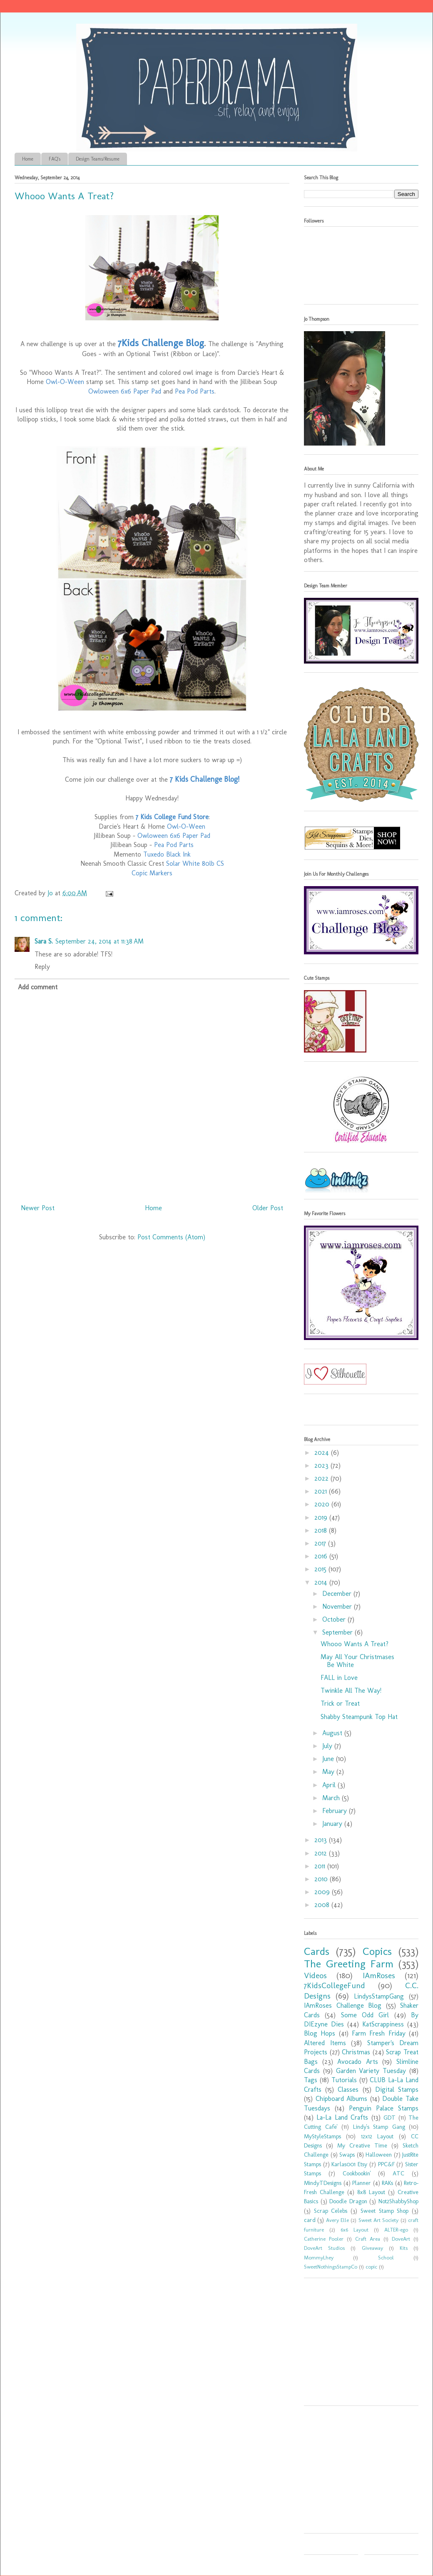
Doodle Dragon (348, 2201)
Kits (404, 2248)
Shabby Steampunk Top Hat (359, 1717)
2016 (321, 1556)
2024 (322, 1452)
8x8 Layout (371, 2192)
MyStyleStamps (322, 2136)
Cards (316, 1951)
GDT (389, 2117)
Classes (348, 2089)
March (332, 1798)
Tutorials (344, 2080)
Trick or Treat (340, 1703)
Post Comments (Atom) (171, 1237)
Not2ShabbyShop (398, 2201)
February (335, 1811)
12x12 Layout (377, 2136)
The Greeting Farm (348, 1963)
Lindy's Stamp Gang (379, 2126)
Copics (377, 1951)
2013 (321, 1840)
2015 (321, 1569)
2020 (322, 1504)
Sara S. (44, 941)
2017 (321, 1543)
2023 (322, 1465)
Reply (42, 967)
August (333, 1733)
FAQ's (54, 159)
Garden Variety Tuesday (371, 2071)
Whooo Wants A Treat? (354, 1644)
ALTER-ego (396, 2230)
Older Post (267, 1208)
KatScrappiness (383, 2024)
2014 (321, 1582)
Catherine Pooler (323, 2239)
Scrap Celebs (331, 2210)
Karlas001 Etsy (349, 2164)
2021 (321, 1491)
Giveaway (372, 2248)
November (338, 1606)
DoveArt (401, 2239)
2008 (322, 1905)
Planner (361, 2183)
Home (27, 159)
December (337, 1594)
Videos (315, 1975)
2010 (322, 1879)
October (335, 1619)
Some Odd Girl (365, 2015)
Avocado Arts (357, 2062)
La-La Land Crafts (342, 2117)
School (386, 2257)
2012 (321, 1853)
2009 (323, 1892)
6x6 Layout (354, 2230)
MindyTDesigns (322, 2183)
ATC (398, 2173)
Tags (310, 2080)
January (333, 1824)
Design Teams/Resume (97, 159)
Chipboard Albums (342, 2099)
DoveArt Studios (324, 2248)
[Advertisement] (356, 2345)
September (338, 1632)
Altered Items (325, 2043)
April (330, 1785)
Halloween (379, 2154)
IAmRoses (379, 1975)
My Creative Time (362, 2145)
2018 (321, 1530)
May (329, 1772)
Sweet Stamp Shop (384, 2210)
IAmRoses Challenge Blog (342, 2005)
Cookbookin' (357, 2173)
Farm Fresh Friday (379, 2033)
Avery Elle (337, 2220)
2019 (321, 1517)
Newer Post (38, 1208)
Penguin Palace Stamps (383, 2108)
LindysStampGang (379, 1996)
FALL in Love (339, 1678)
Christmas (356, 2052)
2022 (322, 1478)
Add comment (37, 987)
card (310, 2220)
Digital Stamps (396, 2089)
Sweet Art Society (378, 2220)
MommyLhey (318, 2257)
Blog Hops (319, 2033)
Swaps (347, 2154)
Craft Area (367, 2239)
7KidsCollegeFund (334, 1985)
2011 (320, 1866)
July (328, 1746)
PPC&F (386, 2164)
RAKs (387, 2183)
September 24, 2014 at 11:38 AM (99, 941)
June (329, 1759)
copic (371, 2267)
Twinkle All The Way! (351, 1690)
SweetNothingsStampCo (330, 2267)
